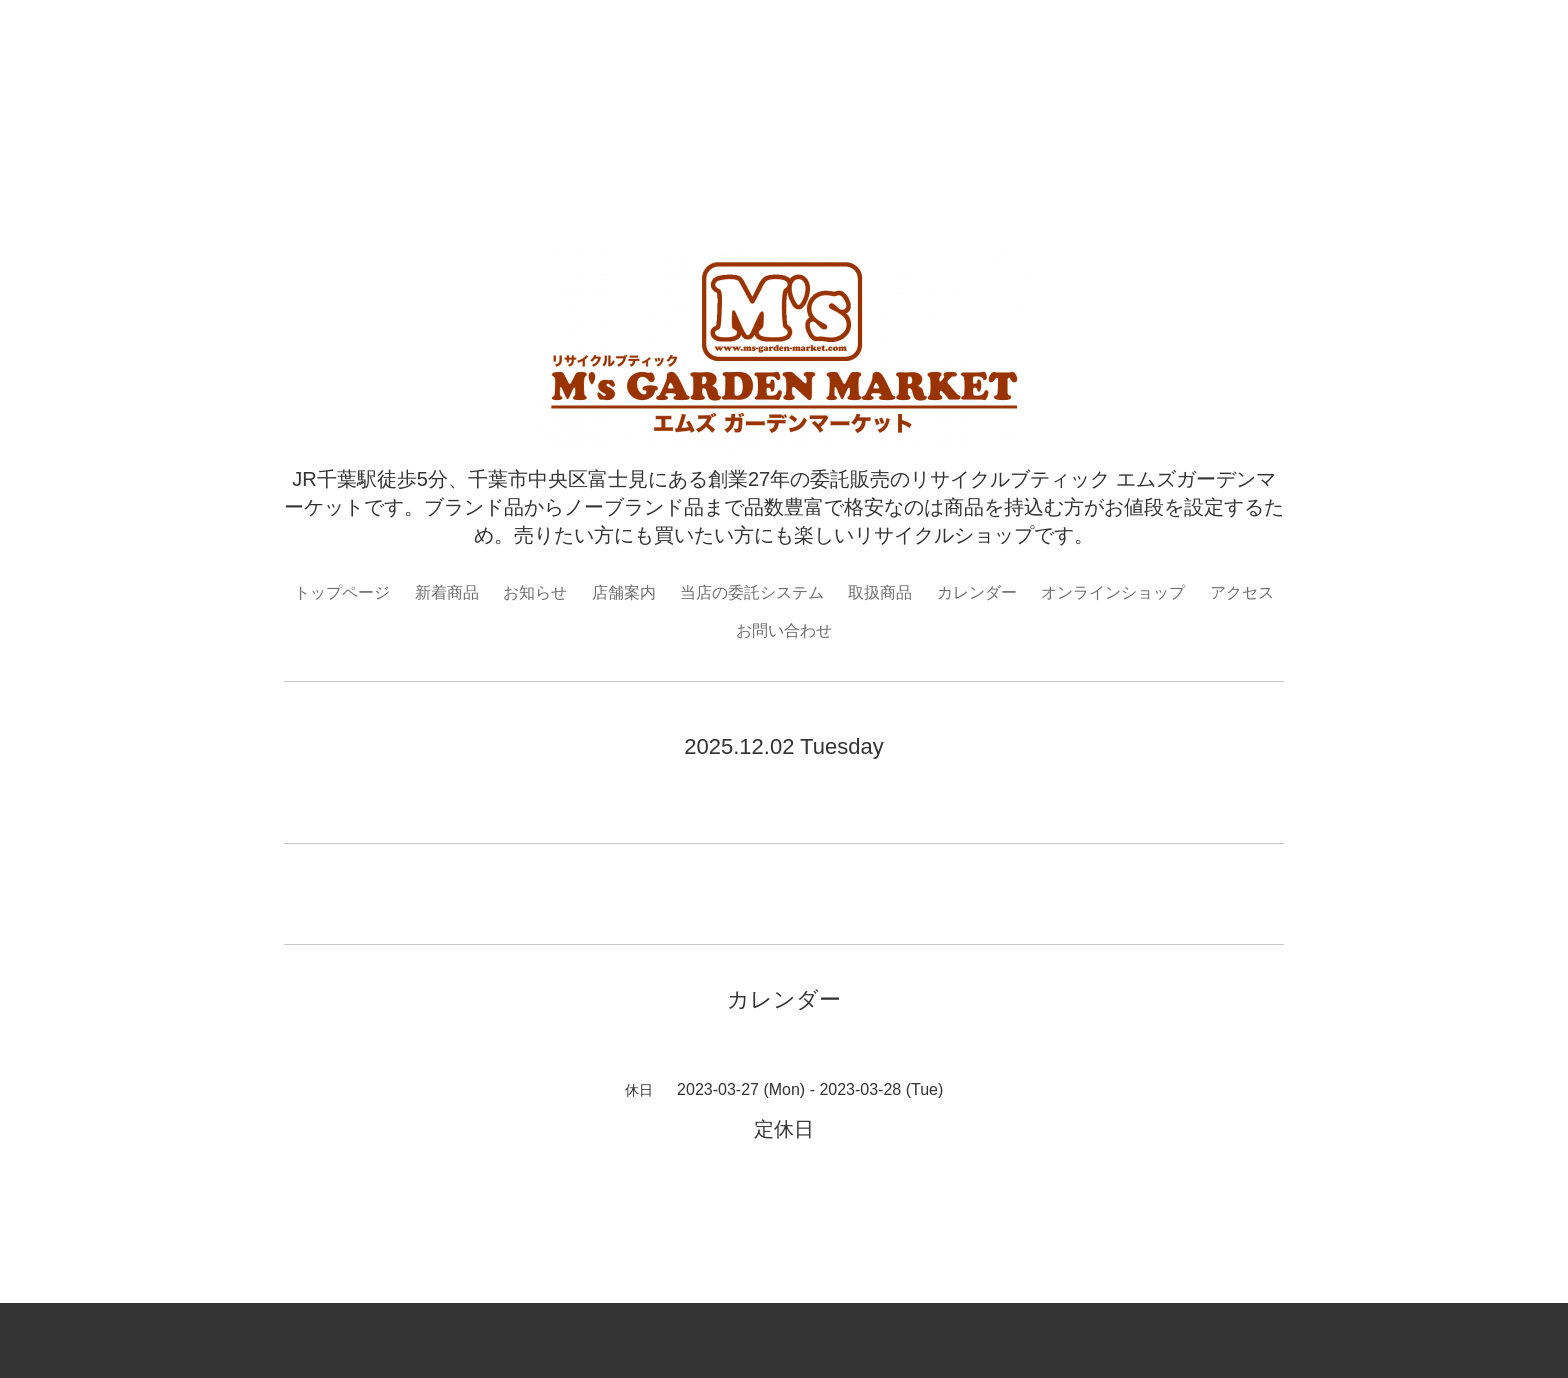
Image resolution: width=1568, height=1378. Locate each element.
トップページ (342, 592)
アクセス (1242, 592)
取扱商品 (880, 592)
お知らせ (535, 592)
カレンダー (977, 592)
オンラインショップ (1113, 592)
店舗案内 (624, 592)
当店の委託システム (752, 592)
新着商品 (447, 592)
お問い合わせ (784, 630)
